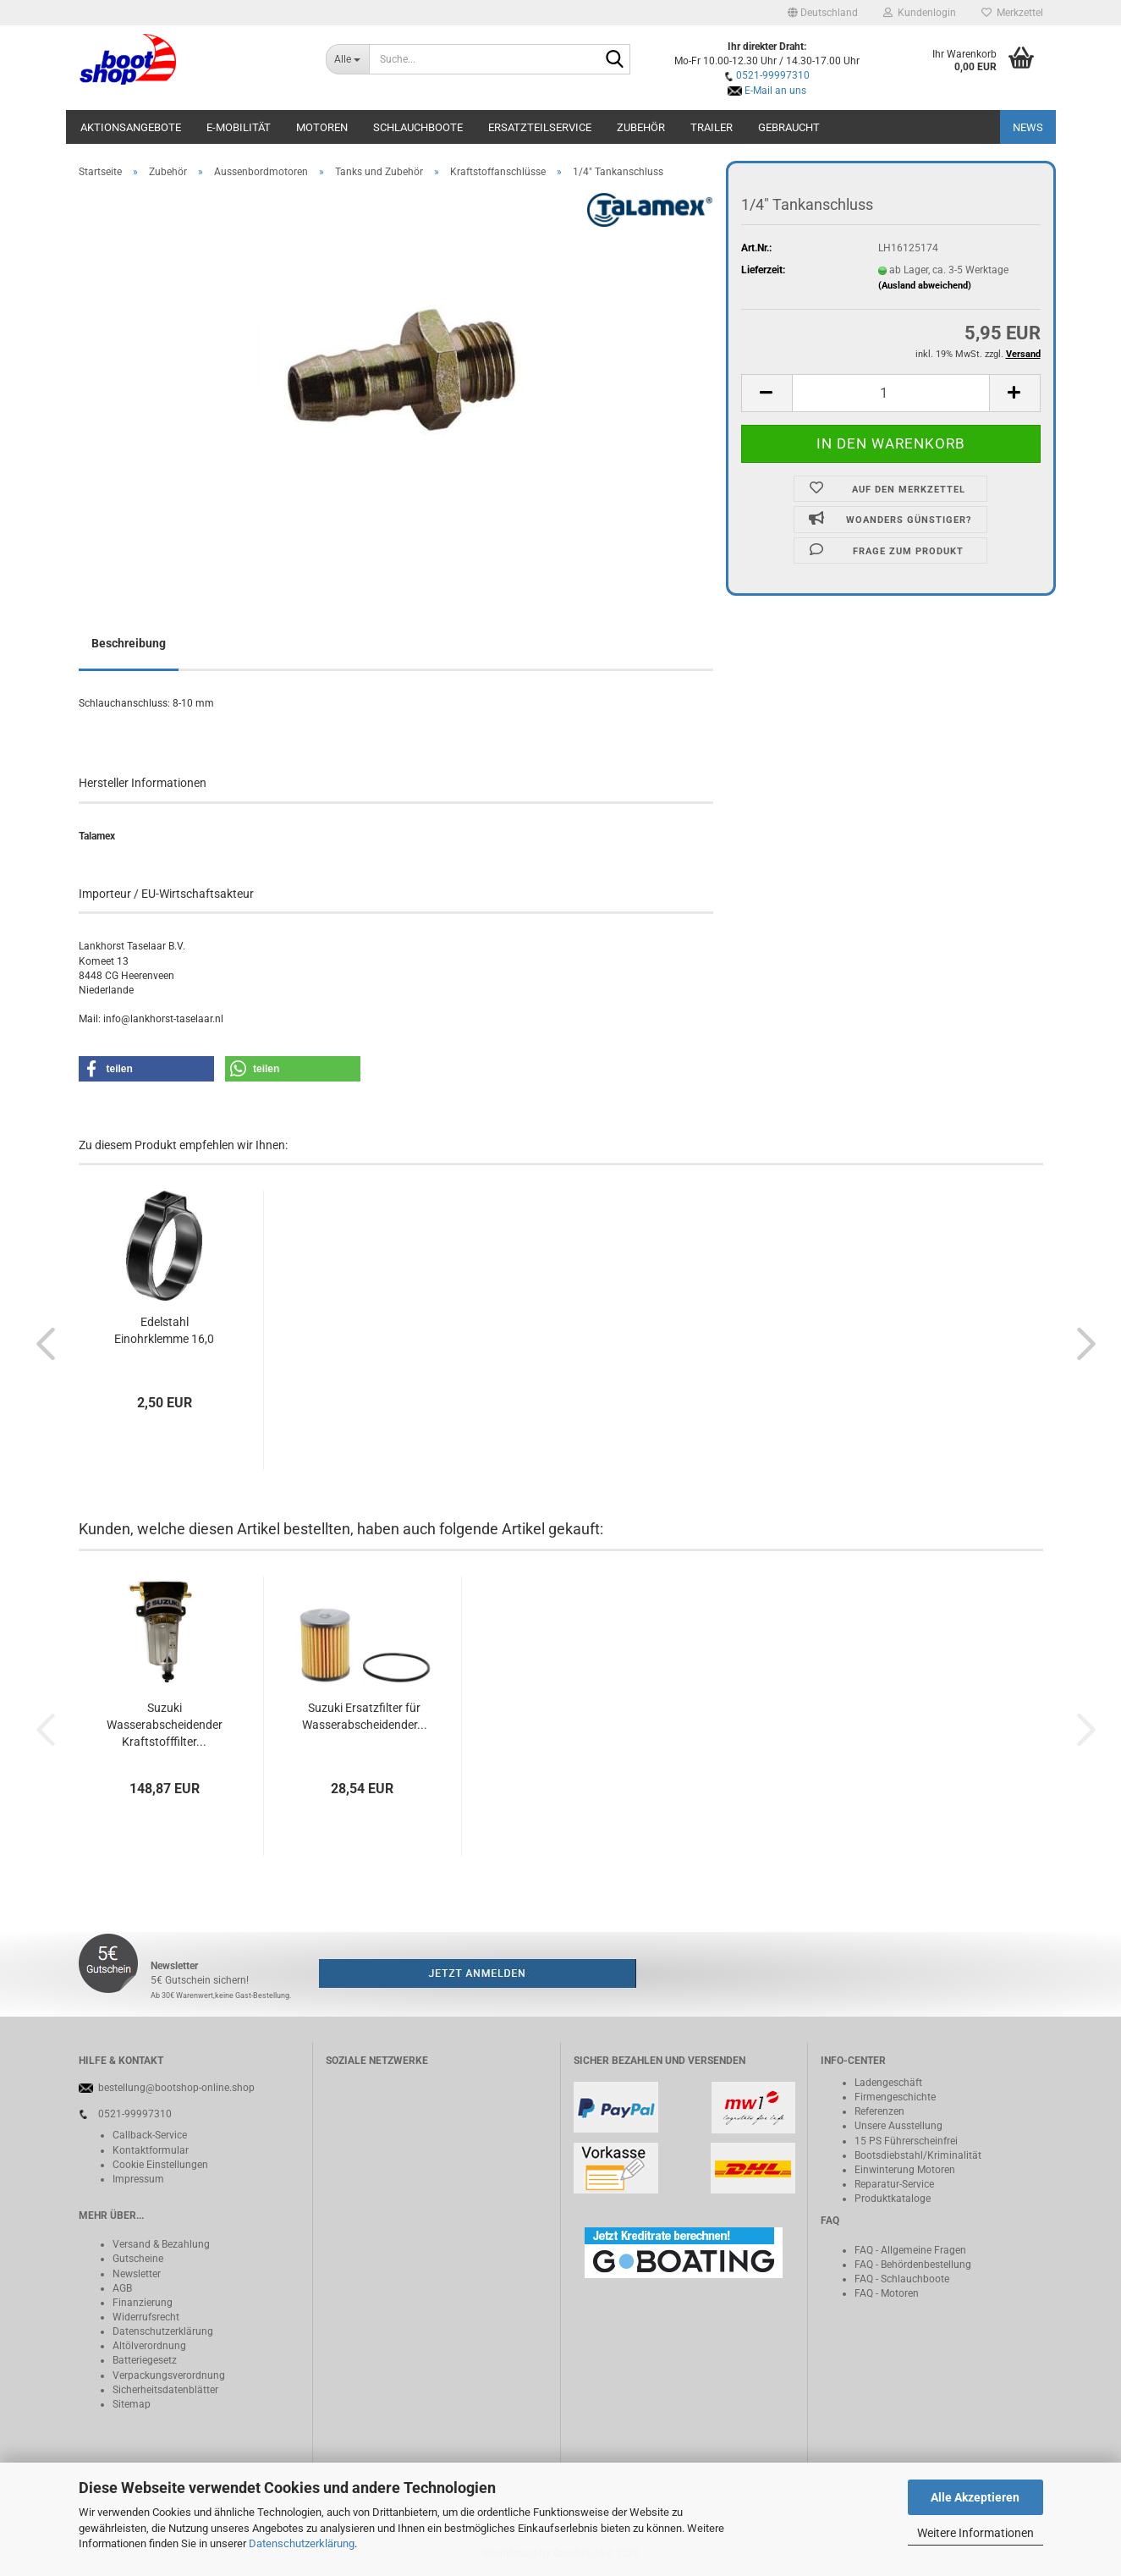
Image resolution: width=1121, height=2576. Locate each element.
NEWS (1028, 127)
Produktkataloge (892, 2198)
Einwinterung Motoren (904, 2170)
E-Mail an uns (775, 90)
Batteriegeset (142, 2360)
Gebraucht (789, 127)
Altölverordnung (149, 2346)
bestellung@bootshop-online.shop (176, 2088)
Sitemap (132, 2404)
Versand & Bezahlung (161, 2244)
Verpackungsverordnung (169, 2375)
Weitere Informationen (975, 2533)
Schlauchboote (418, 127)
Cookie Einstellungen (160, 2165)
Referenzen (879, 2111)
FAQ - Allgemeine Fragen (910, 2250)
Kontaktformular (151, 2150)
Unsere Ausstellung (898, 2126)
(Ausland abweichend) (924, 285)
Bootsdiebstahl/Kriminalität (917, 2155)
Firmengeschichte (895, 2097)
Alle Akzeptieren (975, 2497)
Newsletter (137, 2274)
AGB (122, 2288)
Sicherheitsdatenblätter (165, 2390)
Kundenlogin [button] (919, 13)
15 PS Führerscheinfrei (906, 2141)
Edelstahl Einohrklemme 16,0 (164, 1330)
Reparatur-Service (894, 2184)
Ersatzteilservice (539, 127)
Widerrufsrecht (146, 2317)
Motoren (322, 127)
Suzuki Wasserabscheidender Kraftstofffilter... (165, 1724)
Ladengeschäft (888, 2083)
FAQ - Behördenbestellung (912, 2265)
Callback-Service (150, 2135)
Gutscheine (138, 2259)
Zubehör (641, 127)
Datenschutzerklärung (301, 2543)
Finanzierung (143, 2303)
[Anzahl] (891, 393)
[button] (823, 12)
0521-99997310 (773, 75)
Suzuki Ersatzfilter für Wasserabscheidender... (364, 1716)
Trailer (711, 127)
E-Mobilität (238, 127)
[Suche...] (347, 59)
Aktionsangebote (130, 127)
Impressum (138, 2179)
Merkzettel (1012, 13)
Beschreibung (128, 643)
